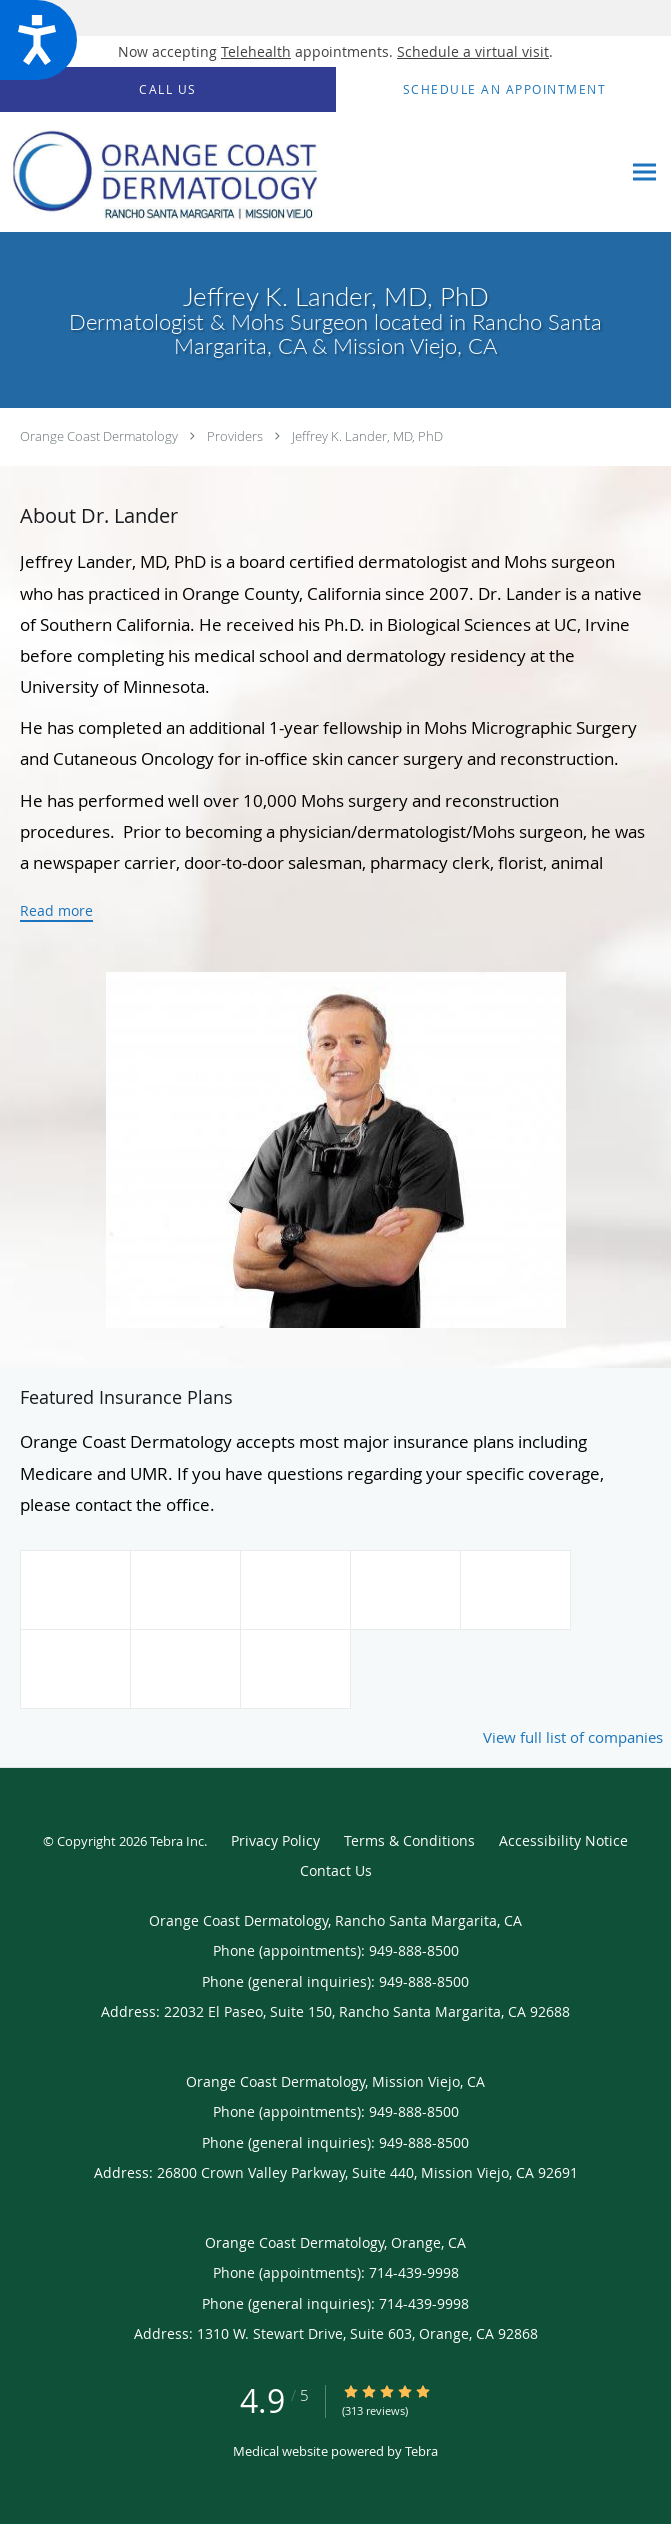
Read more (56, 911)
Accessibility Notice (563, 1840)
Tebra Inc (177, 1841)
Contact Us (336, 1870)
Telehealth (256, 51)
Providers (235, 436)
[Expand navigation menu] (644, 172)
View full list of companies (573, 1737)
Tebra (421, 2451)
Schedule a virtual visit (473, 51)
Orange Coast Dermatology (99, 436)
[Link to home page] (310, 172)
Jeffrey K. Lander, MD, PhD (367, 436)
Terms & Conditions (409, 1840)
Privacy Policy (275, 1840)
